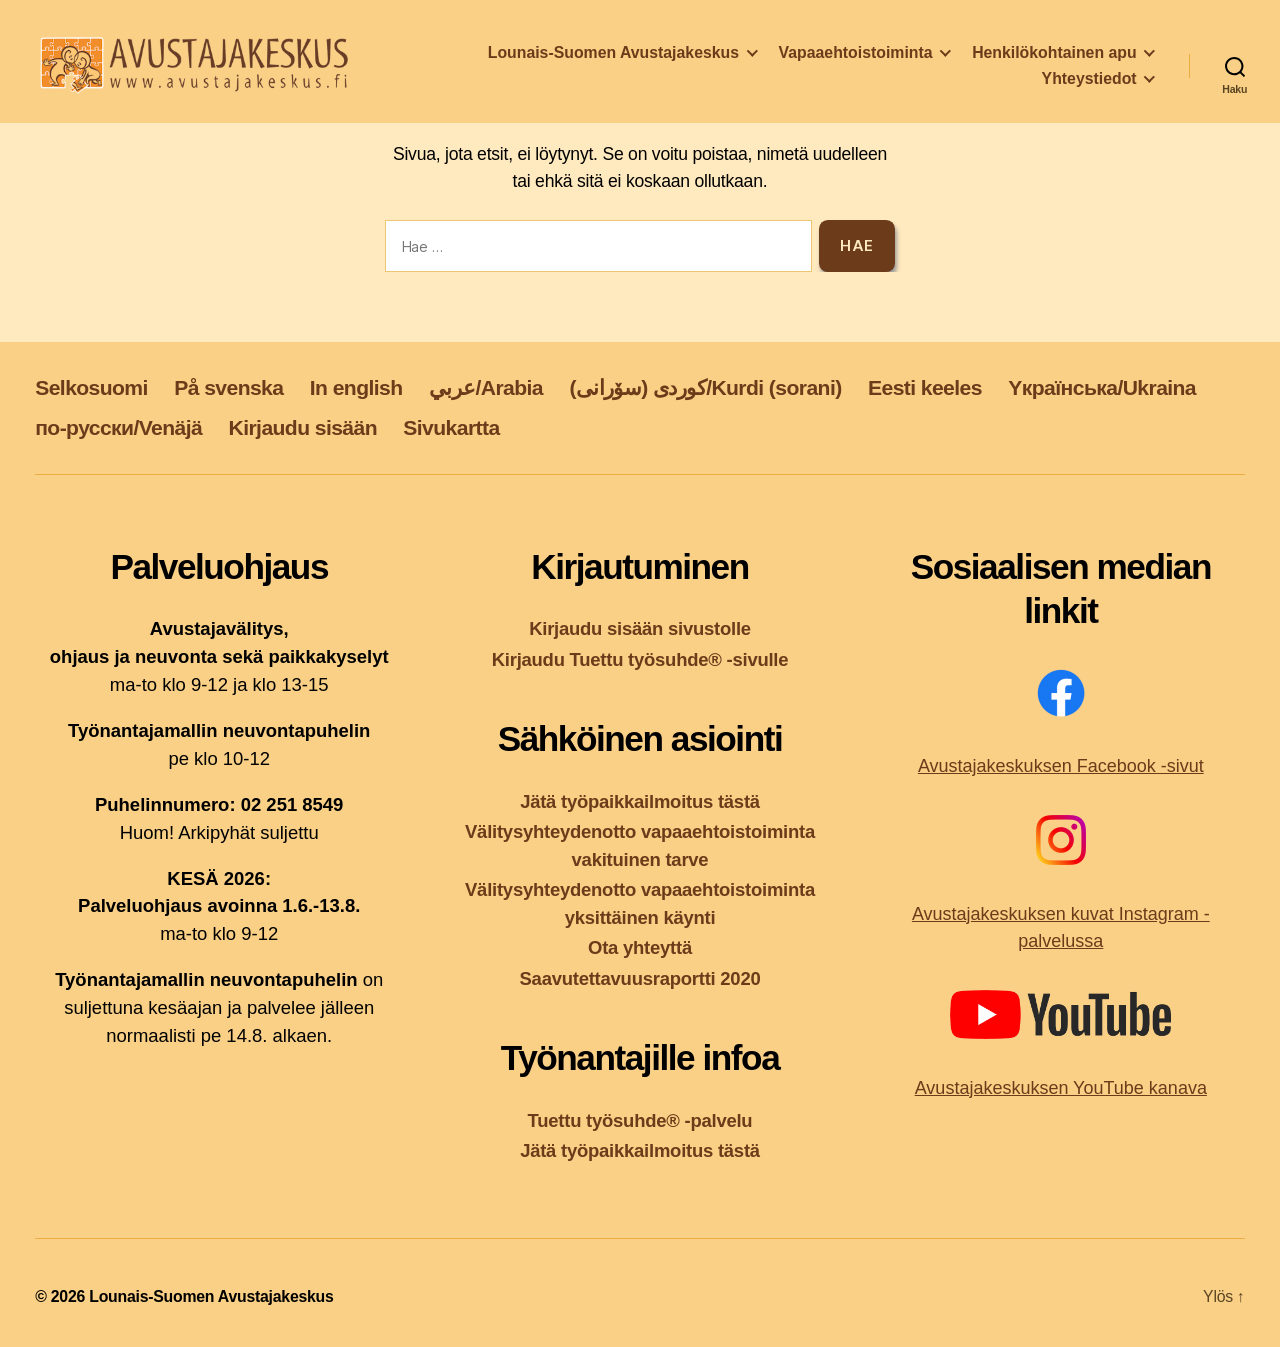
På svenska (228, 387)
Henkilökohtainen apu (1054, 56)
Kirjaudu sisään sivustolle (640, 628)
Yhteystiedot (1089, 82)
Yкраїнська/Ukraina (1102, 387)
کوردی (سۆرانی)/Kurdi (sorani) (705, 387)
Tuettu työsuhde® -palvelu (640, 1120)
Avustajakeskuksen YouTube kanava (1061, 1088)
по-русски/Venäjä (118, 427)
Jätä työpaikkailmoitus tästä (640, 801)
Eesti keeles (925, 387)
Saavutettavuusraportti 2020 (640, 978)
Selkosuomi (91, 387)
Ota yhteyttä (640, 947)
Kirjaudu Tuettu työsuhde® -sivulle (640, 659)
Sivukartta (451, 427)
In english (356, 387)
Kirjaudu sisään (303, 427)
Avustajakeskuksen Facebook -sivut (1061, 766)
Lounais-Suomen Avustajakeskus (613, 56)
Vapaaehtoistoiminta (856, 56)
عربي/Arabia (486, 387)
